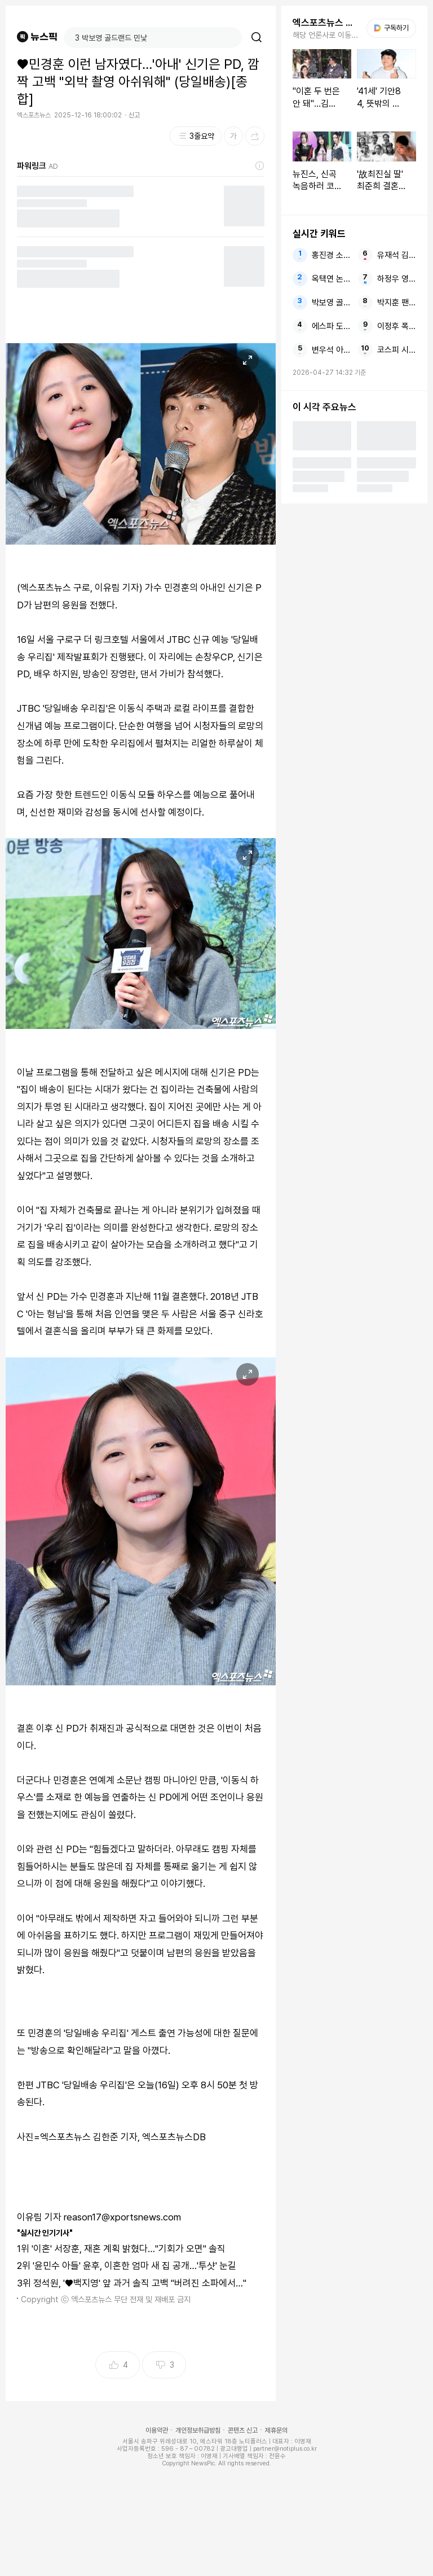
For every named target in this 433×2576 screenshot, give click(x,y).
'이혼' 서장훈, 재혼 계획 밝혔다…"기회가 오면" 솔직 (129, 2248)
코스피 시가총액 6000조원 (396, 350)
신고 (134, 115)
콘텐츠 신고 (243, 2430)
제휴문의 (276, 2430)
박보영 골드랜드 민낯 (331, 302)
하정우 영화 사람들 (396, 279)
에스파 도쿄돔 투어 (331, 326)
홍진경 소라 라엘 (331, 255)
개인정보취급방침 (197, 2430)
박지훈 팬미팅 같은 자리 (396, 302)
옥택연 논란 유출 (331, 279)
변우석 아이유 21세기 (331, 350)
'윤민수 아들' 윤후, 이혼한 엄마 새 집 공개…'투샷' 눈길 (134, 2265)
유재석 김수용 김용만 (396, 255)
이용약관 (156, 2430)
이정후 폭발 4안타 (396, 326)
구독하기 (391, 28)
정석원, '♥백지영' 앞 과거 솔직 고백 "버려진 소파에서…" (139, 2283)
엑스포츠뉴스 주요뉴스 (326, 22)
